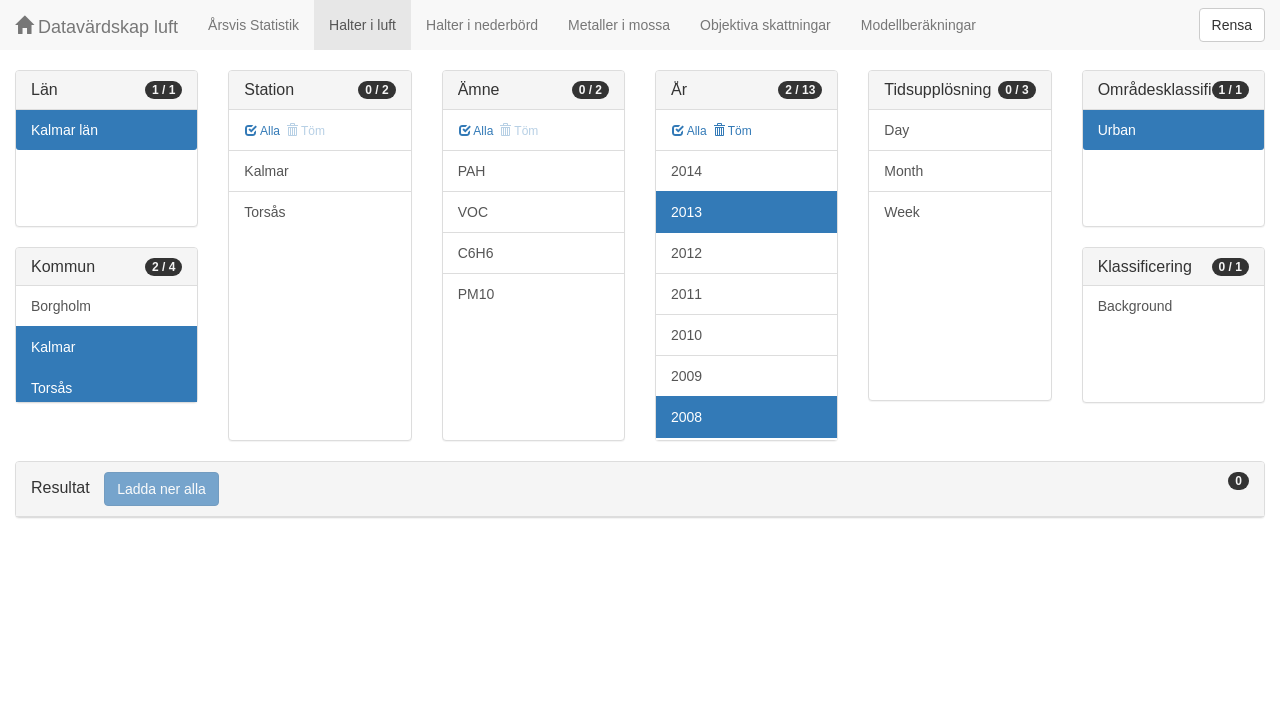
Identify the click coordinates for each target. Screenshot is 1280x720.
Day (896, 130)
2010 (686, 335)
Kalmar (53, 347)
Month (903, 171)
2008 (686, 417)
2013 (686, 212)
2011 (686, 294)
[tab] (640, 489)
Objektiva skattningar (765, 25)
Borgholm (61, 306)
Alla (262, 131)
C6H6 (476, 253)
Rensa (1232, 25)
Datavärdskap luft (96, 26)
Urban (1117, 130)
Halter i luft (362, 25)
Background (1135, 306)
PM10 (476, 294)
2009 (686, 376)
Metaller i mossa (619, 25)
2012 (686, 253)
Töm (732, 131)
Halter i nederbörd (482, 25)
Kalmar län (64, 130)
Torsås (51, 388)
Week (902, 212)
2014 (686, 171)
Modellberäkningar (918, 25)
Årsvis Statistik (253, 25)
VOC (473, 212)
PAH (472, 171)
